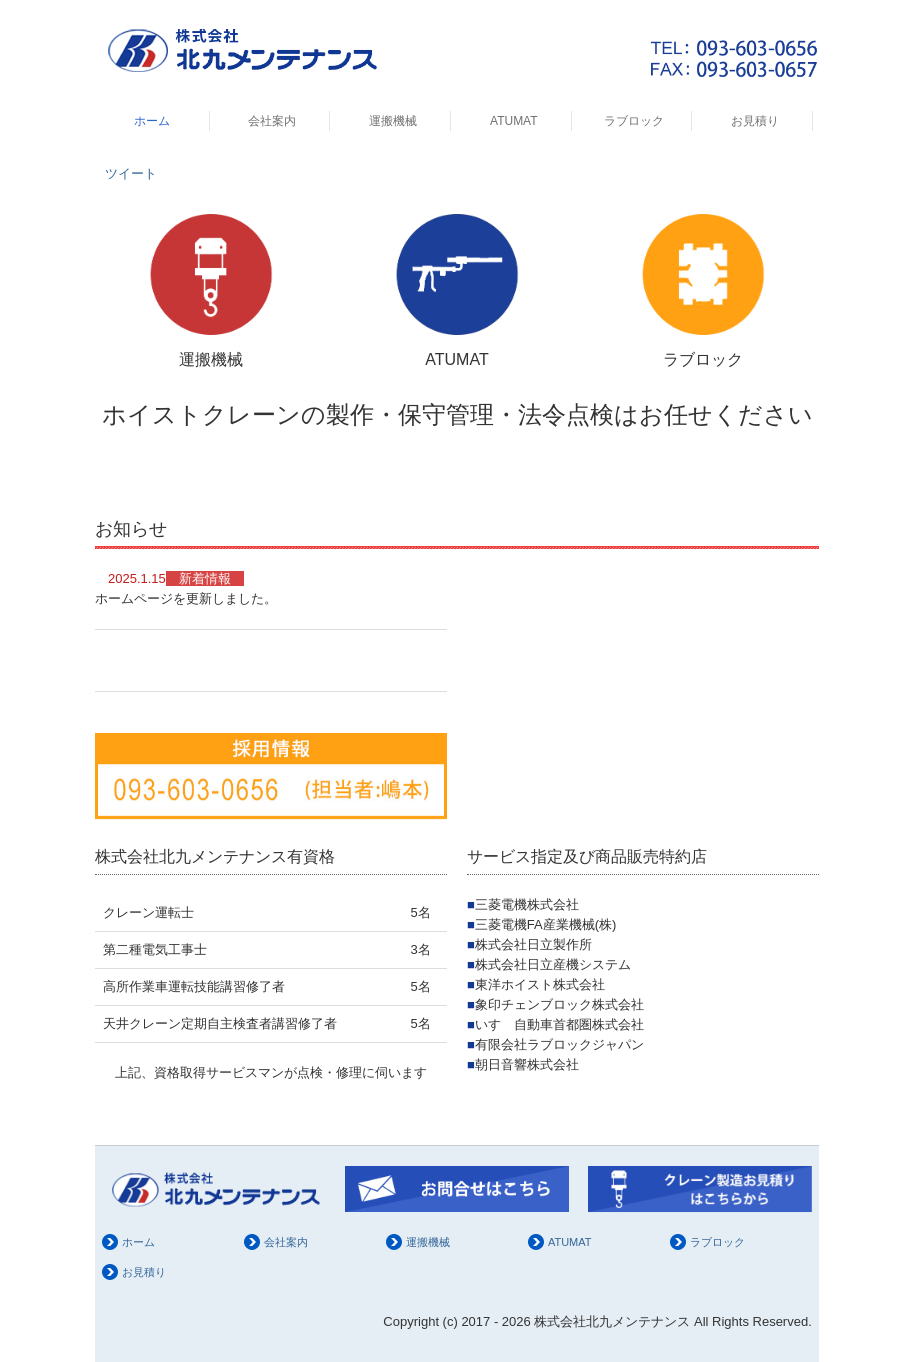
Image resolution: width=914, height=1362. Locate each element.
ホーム (152, 121)
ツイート (131, 173)
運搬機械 (393, 121)
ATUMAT (514, 121)
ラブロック (634, 121)
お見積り (755, 121)
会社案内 (272, 121)
